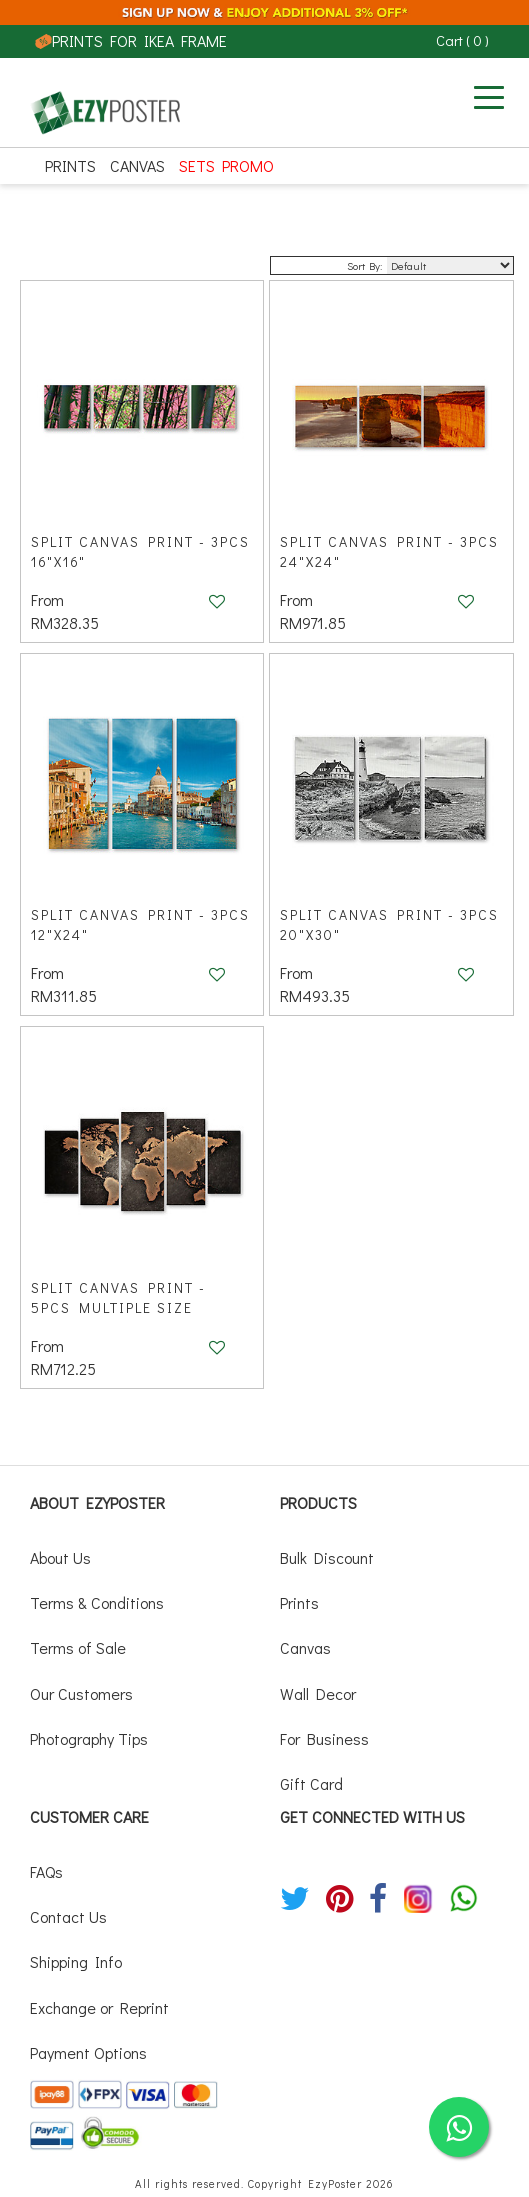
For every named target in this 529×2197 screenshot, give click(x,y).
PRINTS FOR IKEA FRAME (131, 40)
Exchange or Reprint (99, 2007)
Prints (70, 165)
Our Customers (81, 1693)
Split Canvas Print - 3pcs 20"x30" (389, 924)
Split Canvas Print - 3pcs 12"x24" (140, 924)
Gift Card (311, 1783)
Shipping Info (76, 1961)
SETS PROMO (226, 165)
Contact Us (68, 1916)
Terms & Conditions (97, 1602)
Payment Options (88, 2052)
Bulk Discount (327, 1557)
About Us (60, 1557)
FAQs (46, 1871)
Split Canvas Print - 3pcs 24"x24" (389, 551)
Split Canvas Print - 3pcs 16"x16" (140, 551)
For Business (324, 1738)
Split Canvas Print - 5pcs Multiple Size (118, 1297)
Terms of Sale (78, 1647)
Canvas (137, 165)
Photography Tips (89, 1738)
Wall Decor (318, 1693)
